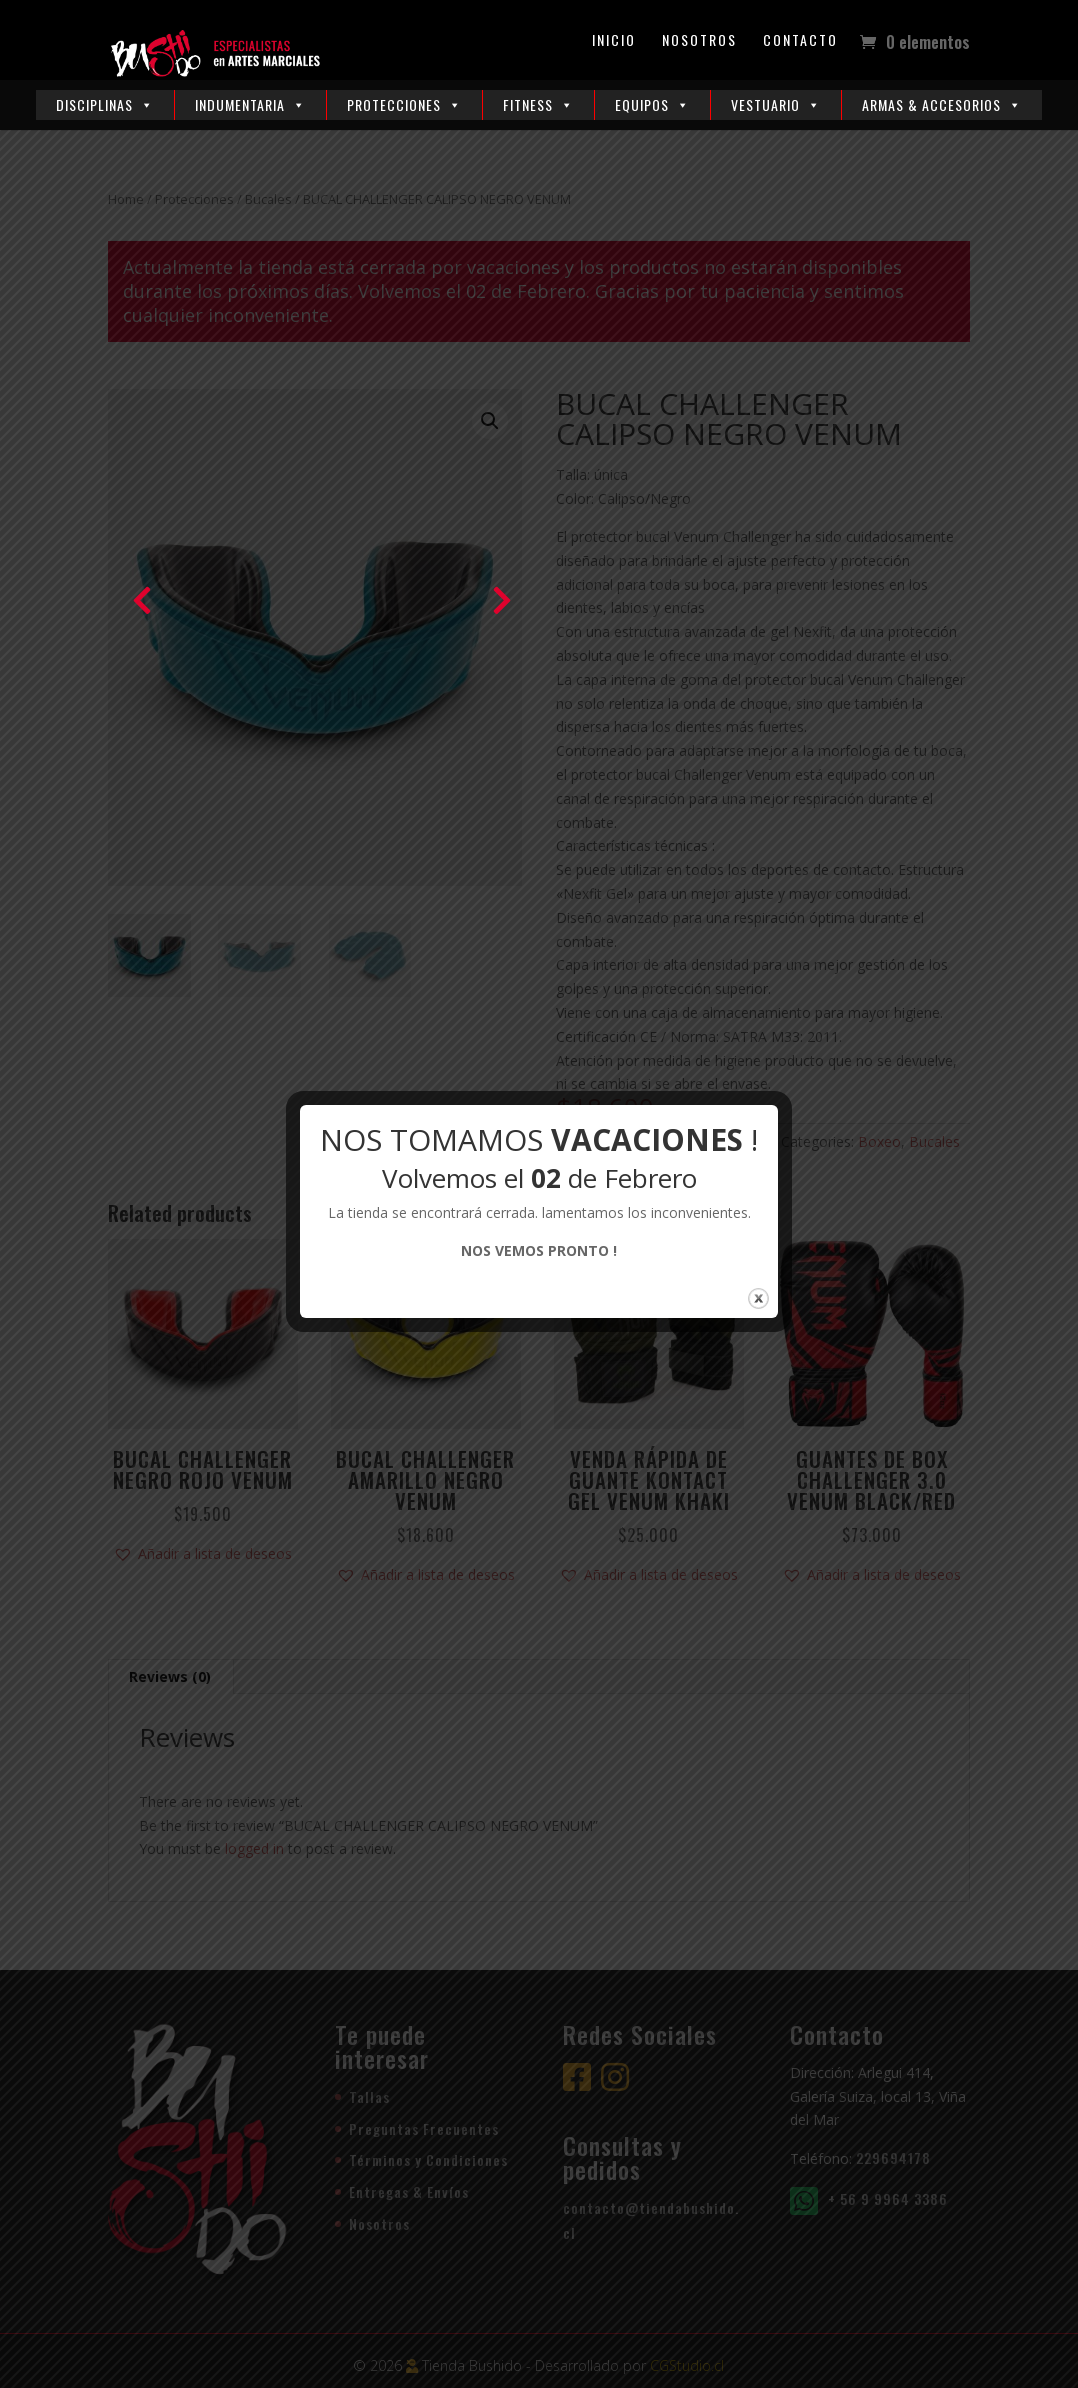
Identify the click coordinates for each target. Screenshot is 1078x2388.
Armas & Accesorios (942, 104)
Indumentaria (250, 104)
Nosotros (699, 41)
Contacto (800, 41)
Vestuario (776, 104)
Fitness (538, 104)
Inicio (614, 41)
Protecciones (404, 104)
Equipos (652, 104)
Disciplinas (105, 104)
